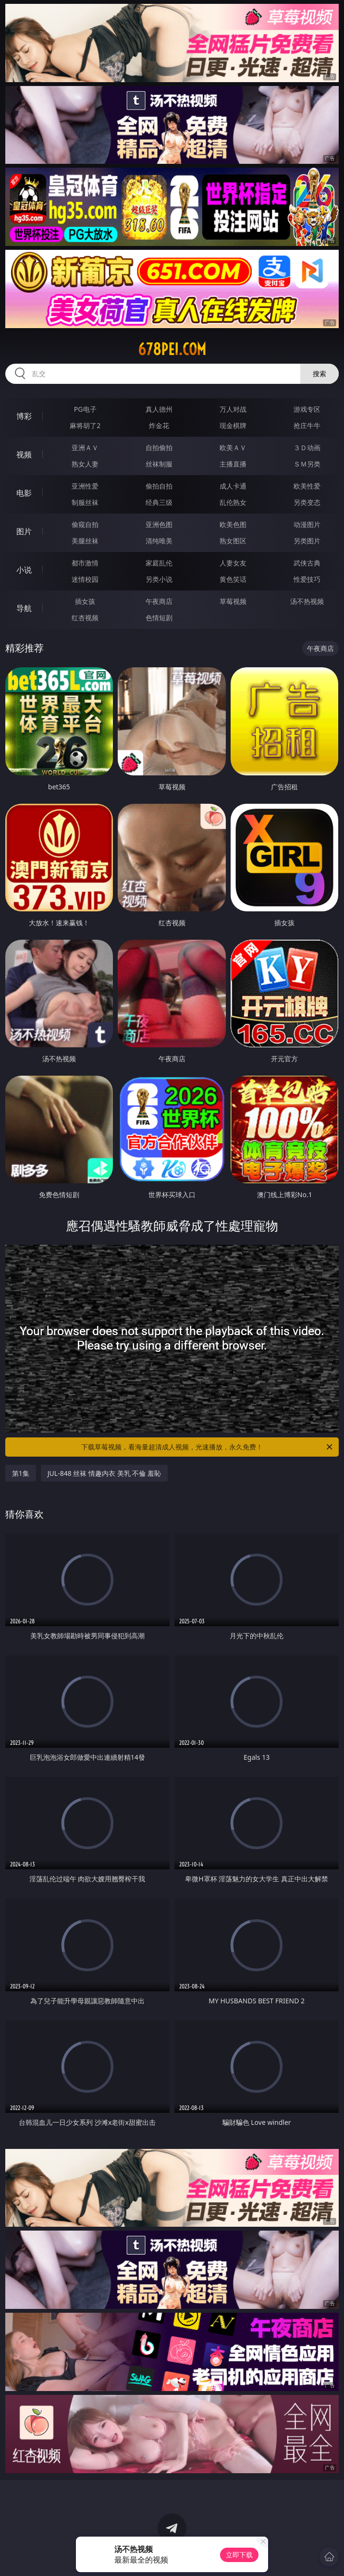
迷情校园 (85, 579)
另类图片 (307, 540)
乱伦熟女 (233, 502)
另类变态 (307, 502)
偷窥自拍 (85, 524)
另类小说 (159, 579)
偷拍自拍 (159, 486)
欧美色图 (233, 524)
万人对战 (233, 409)
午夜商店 (159, 601)
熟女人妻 (85, 463)
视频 (24, 454)
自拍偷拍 (159, 447)
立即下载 (239, 2554)
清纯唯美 (159, 540)
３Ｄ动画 (307, 447)
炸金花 (159, 425)
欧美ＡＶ (233, 447)
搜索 (319, 373)
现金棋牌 (233, 425)
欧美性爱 (307, 486)
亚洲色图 (159, 524)
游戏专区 (307, 409)
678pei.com (172, 349)
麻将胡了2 (85, 425)
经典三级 (159, 502)
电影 (24, 493)
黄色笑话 (233, 579)
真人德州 (159, 409)
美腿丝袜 (85, 540)
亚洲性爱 (85, 486)
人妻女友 (233, 562)
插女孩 (85, 601)
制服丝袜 (85, 502)
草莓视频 (233, 601)
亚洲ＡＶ (85, 447)
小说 (24, 569)
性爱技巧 (307, 579)
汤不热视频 (307, 601)
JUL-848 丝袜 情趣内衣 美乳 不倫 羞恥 (104, 1473)
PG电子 (85, 409)
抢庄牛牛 (307, 425)
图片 (24, 531)
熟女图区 (233, 540)
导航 (24, 608)
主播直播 (233, 463)
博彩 (24, 416)
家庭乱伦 (159, 562)
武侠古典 (307, 562)
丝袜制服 (159, 463)
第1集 (20, 1473)
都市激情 (85, 562)
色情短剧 (159, 617)
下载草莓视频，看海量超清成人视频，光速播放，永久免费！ (207, 1447)
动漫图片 (307, 524)
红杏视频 (85, 617)
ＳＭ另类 (307, 463)
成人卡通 (233, 486)
